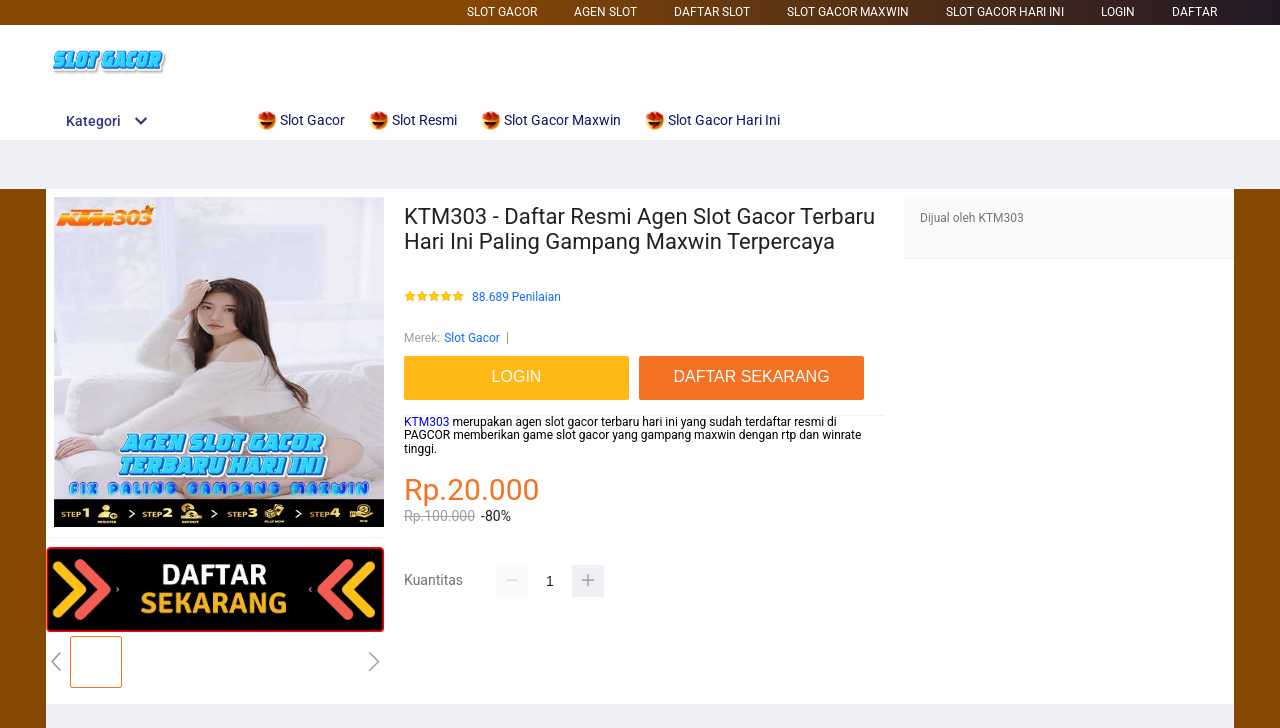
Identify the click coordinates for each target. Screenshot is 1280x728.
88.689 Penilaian (516, 297)
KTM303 (426, 422)
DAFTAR (1194, 12)
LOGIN (1118, 12)
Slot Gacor (502, 12)
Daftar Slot (712, 12)
